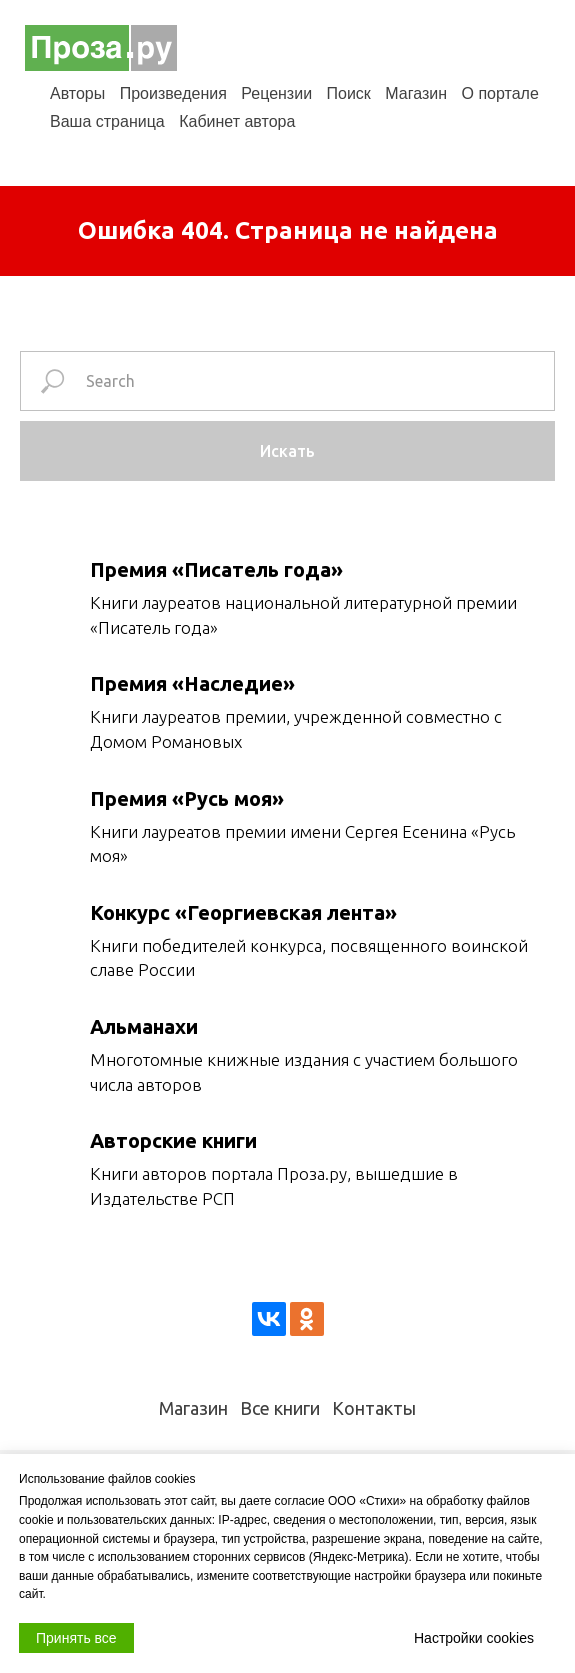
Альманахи (144, 1026)
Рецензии (276, 93)
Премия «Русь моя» (187, 798)
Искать (287, 451)
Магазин (416, 93)
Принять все (76, 1638)
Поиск (349, 93)
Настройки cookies (474, 1638)
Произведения (173, 93)
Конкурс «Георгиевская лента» (243, 912)
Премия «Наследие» (192, 683)
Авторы (77, 93)
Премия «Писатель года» (216, 569)
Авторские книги (173, 1140)
